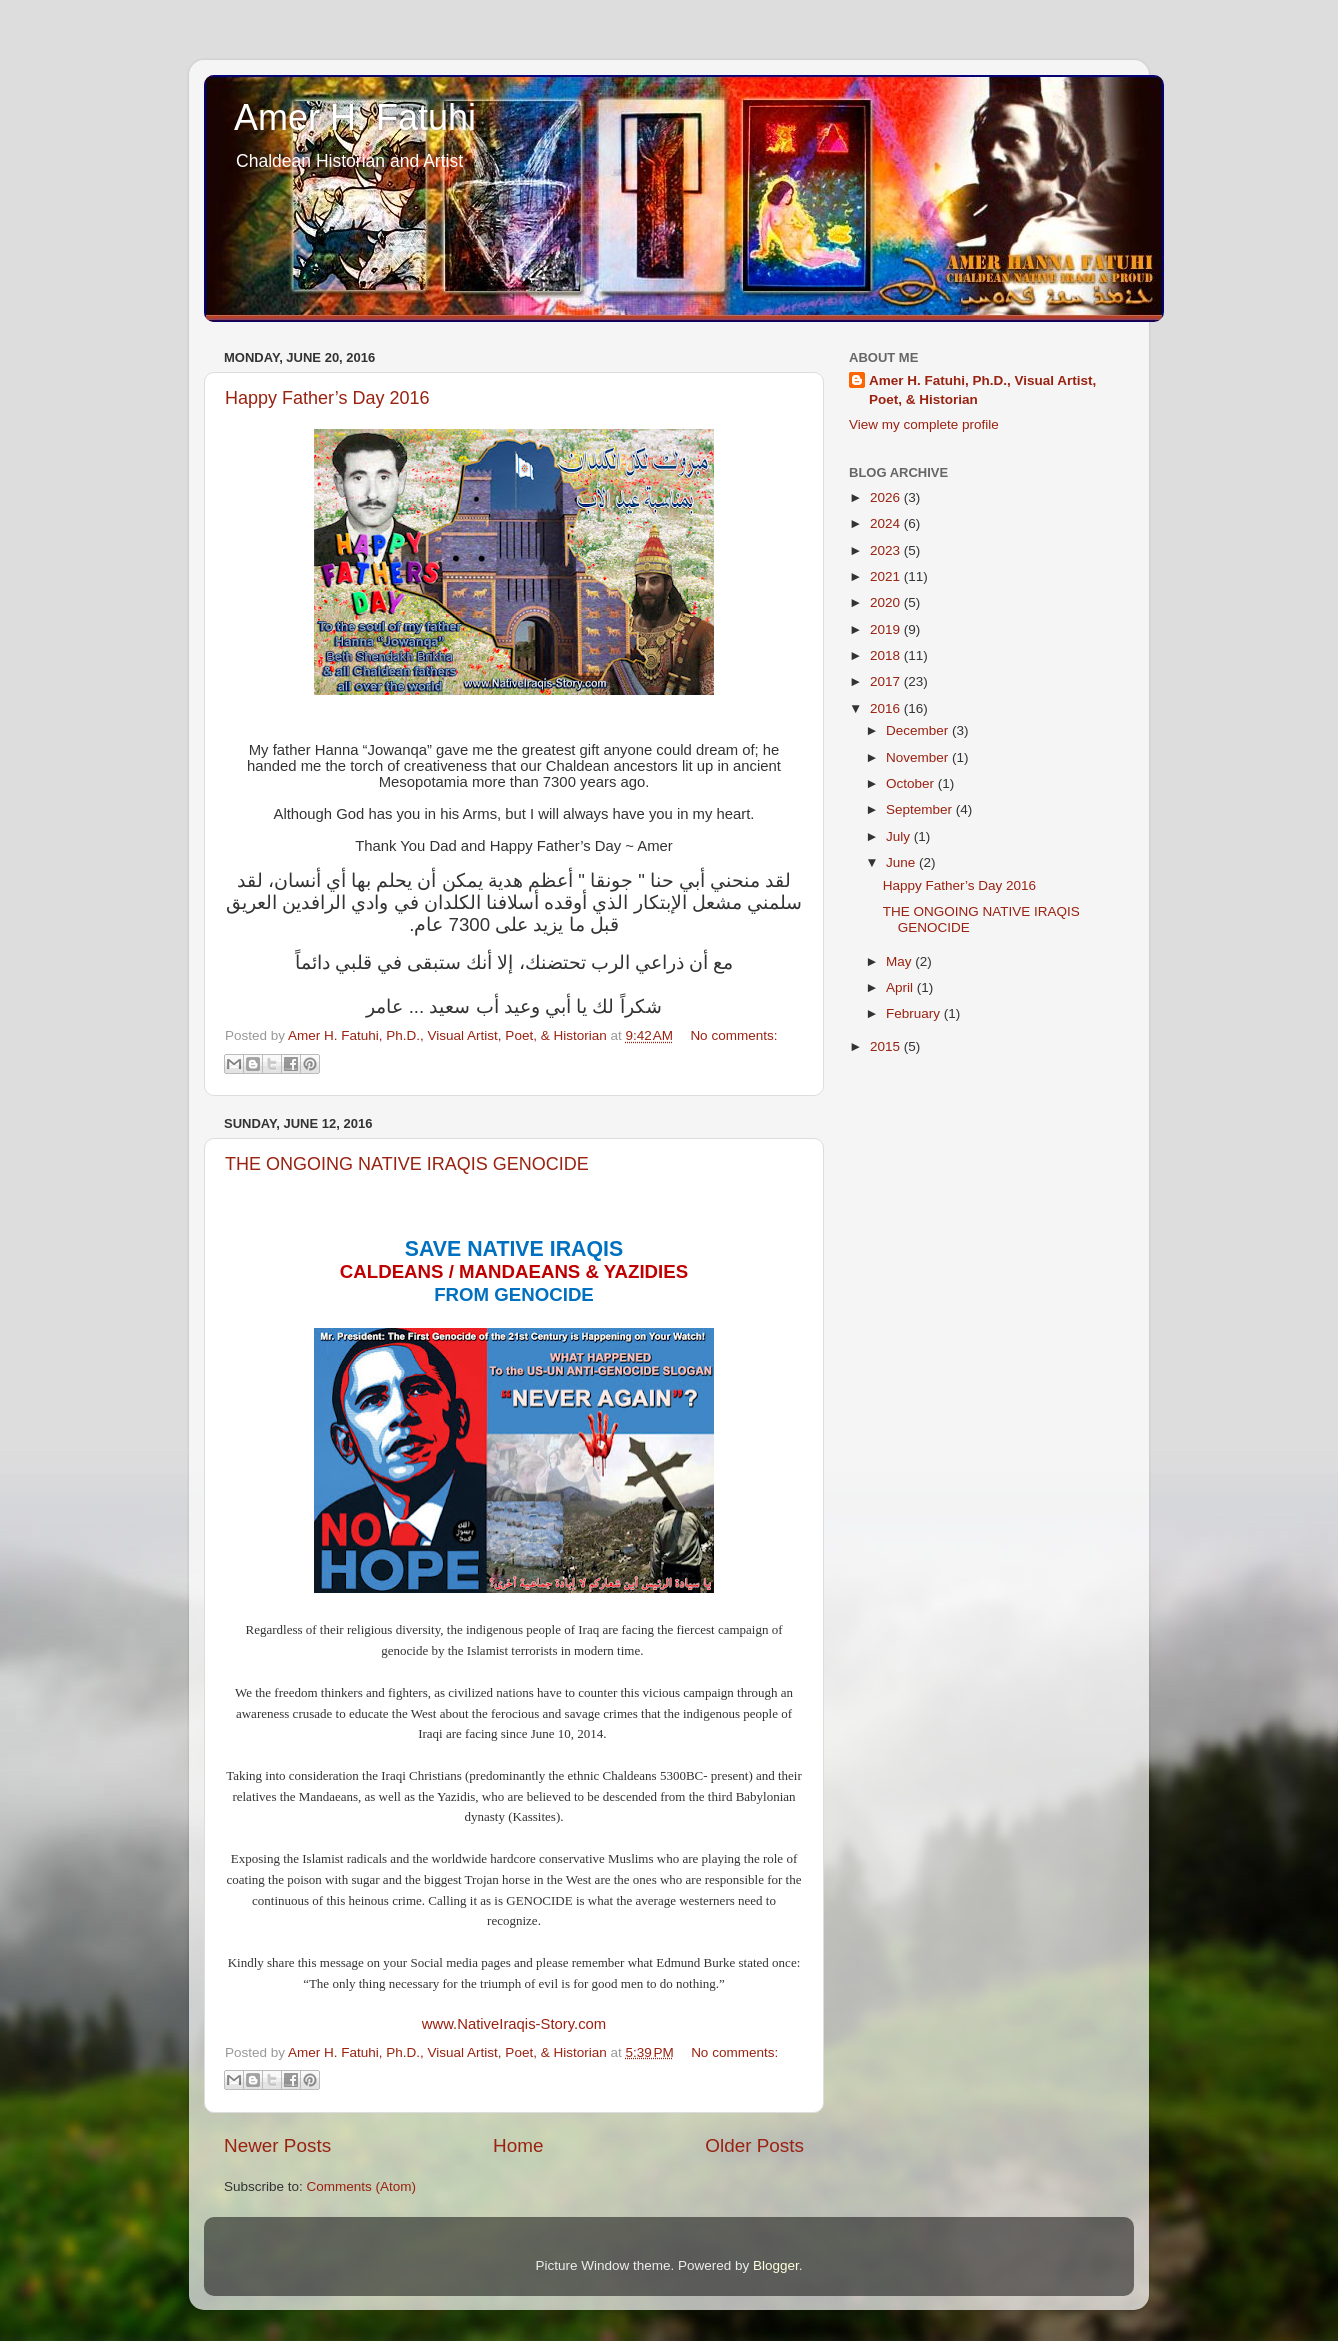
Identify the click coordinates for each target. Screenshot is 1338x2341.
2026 (887, 497)
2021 (887, 576)
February (915, 1013)
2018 (887, 655)
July (900, 836)
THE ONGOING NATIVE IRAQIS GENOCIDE (407, 1164)
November (919, 757)
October (912, 783)
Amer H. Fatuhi (355, 117)
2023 (887, 550)
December (919, 730)
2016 (887, 708)
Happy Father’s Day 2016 (327, 398)
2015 (887, 1046)
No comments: (733, 1035)
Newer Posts (277, 2145)
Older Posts (754, 2145)
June (902, 862)
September (921, 809)
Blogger (776, 2265)
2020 (887, 602)
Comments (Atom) (362, 2186)
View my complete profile (924, 424)
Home (518, 2145)
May (900, 961)
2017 (887, 681)
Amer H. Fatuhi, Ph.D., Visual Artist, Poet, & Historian (982, 390)
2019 (887, 629)
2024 (887, 523)
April (901, 987)
